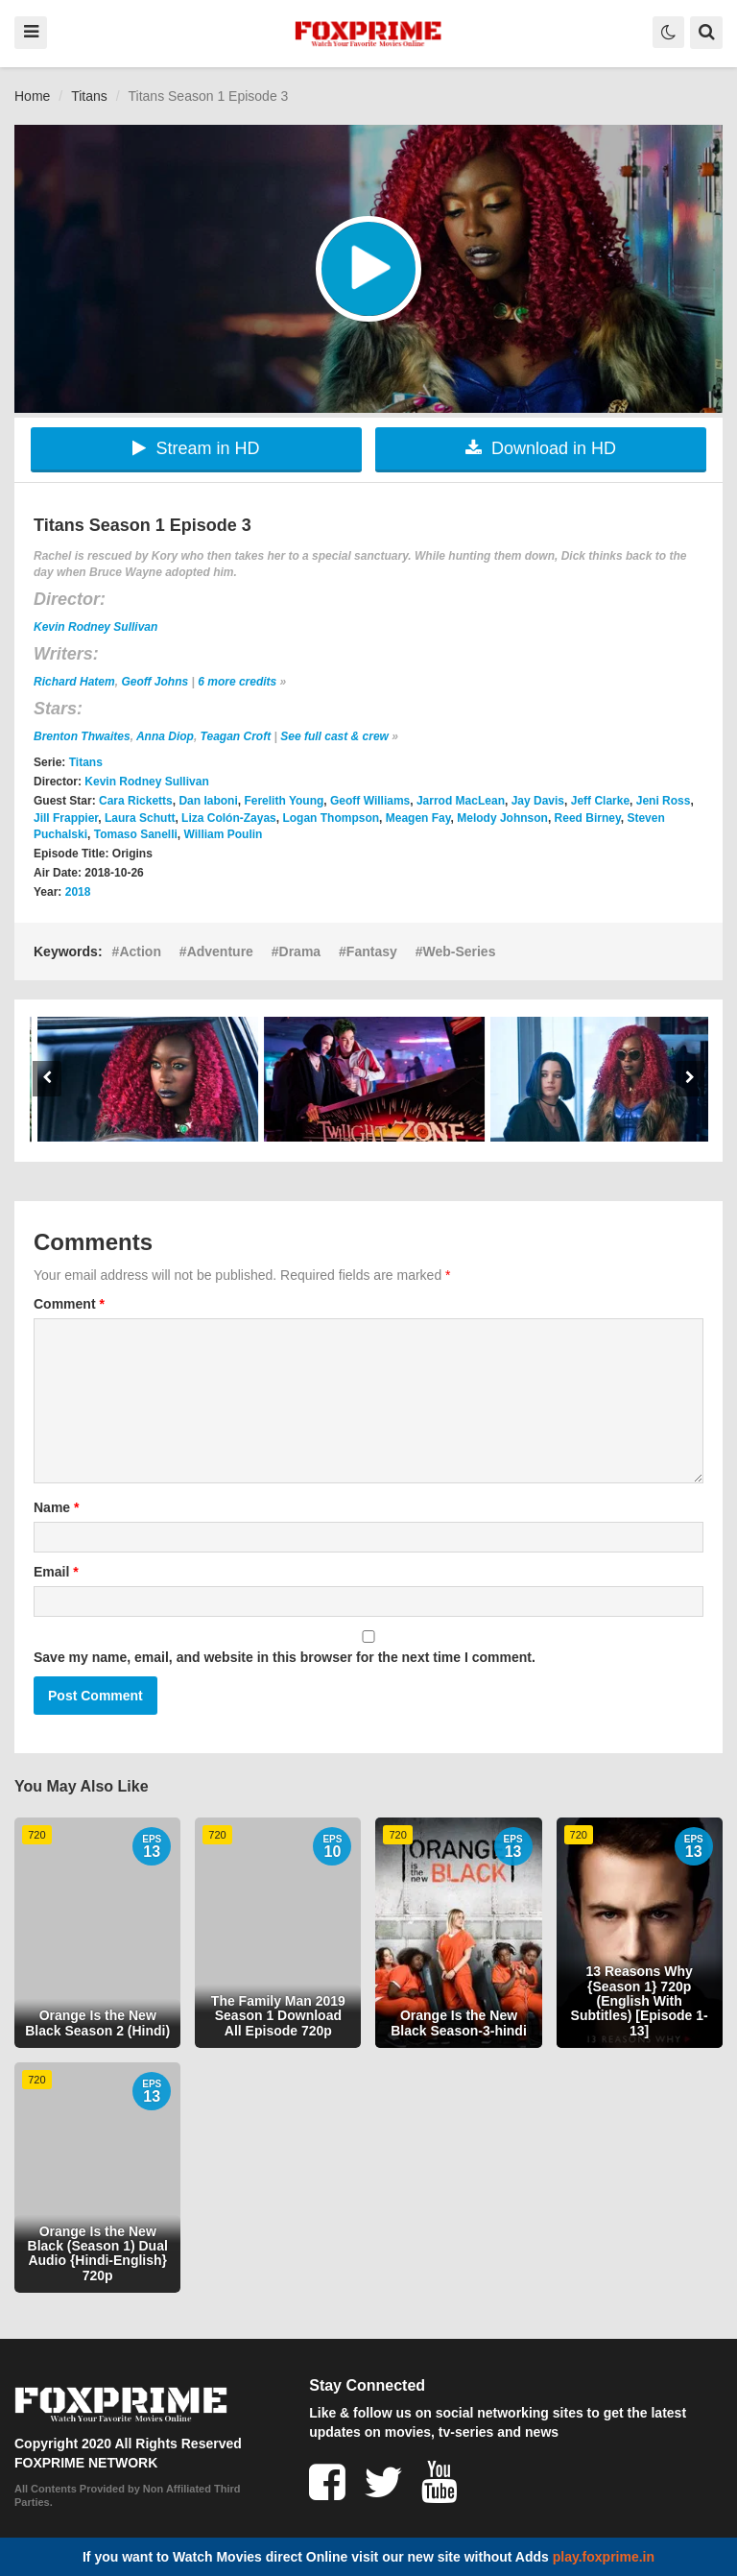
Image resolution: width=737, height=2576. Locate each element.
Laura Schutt (140, 818)
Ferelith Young (283, 800)
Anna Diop (165, 736)
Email (56, 1571)
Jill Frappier (66, 818)
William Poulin (223, 834)
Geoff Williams (370, 800)
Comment (69, 1304)
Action (140, 951)
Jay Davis (537, 800)
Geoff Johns (154, 681)
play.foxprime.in (603, 2556)
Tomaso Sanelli (136, 834)
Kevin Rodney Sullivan (95, 627)
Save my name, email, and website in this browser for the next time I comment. (284, 1657)
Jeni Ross (663, 800)
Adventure (220, 951)
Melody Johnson (502, 818)
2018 (78, 892)
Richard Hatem (74, 681)
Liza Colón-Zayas (228, 818)
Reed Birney (588, 818)
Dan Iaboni (207, 800)
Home (32, 96)
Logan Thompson (330, 818)
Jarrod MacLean (460, 800)
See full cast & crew (334, 736)
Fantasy (371, 951)
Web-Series (458, 951)
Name (56, 1507)
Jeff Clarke (600, 800)
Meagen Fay (418, 818)
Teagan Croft (236, 736)
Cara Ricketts (136, 800)
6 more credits (237, 681)
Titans (89, 96)
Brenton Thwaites (82, 736)
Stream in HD (195, 448)
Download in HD (540, 448)
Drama (300, 951)
